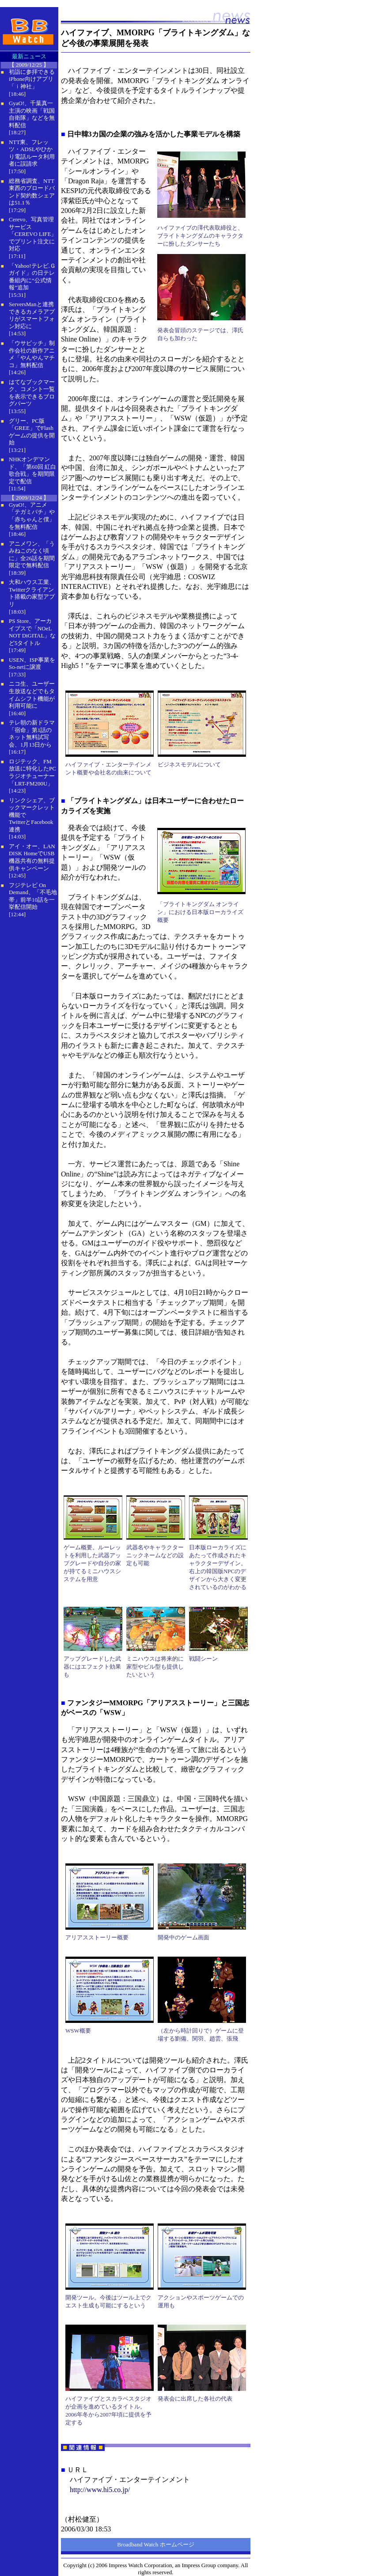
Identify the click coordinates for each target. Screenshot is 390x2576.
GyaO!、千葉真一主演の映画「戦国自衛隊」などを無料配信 (32, 114)
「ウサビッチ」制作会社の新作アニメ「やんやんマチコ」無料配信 (32, 354)
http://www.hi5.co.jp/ (100, 2489)
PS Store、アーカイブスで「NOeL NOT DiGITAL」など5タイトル (32, 632)
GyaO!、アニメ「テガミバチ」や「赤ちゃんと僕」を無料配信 (32, 515)
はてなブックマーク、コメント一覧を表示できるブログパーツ (32, 393)
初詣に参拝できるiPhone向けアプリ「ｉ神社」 (32, 79)
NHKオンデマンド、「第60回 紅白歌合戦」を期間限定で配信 (32, 470)
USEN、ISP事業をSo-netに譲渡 (32, 663)
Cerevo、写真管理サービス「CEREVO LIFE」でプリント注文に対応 (33, 234)
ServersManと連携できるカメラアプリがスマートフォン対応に (32, 315)
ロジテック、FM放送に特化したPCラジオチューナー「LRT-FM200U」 (32, 772)
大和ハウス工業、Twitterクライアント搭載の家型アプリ (32, 593)
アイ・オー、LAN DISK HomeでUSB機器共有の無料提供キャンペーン (32, 857)
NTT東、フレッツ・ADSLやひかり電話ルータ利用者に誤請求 (32, 153)
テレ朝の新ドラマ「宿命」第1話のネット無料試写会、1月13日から (32, 733)
